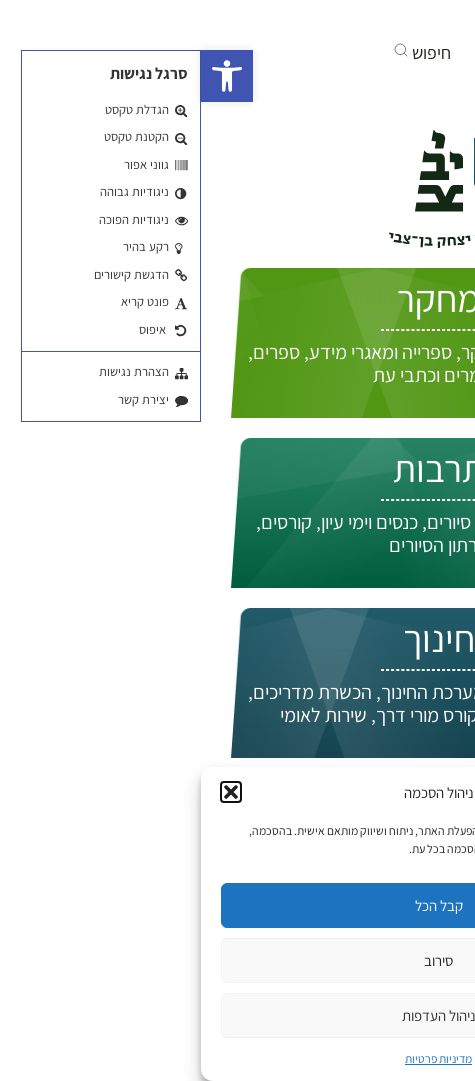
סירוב (237, 960)
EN (424, 207)
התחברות (386, 228)
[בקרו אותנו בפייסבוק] (401, 20)
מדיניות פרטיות (237, 1058)
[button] (26, 76)
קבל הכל (238, 905)
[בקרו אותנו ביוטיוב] (363, 20)
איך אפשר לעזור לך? (348, 164)
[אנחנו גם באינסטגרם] (329, 20)
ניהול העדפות (238, 1015)
